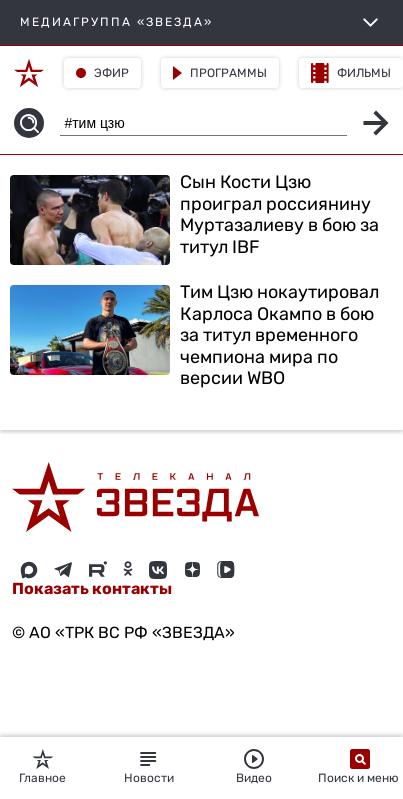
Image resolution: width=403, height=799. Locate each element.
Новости (149, 767)
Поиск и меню (360, 767)
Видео (254, 767)
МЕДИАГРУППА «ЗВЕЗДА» (201, 22)
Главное (42, 767)
